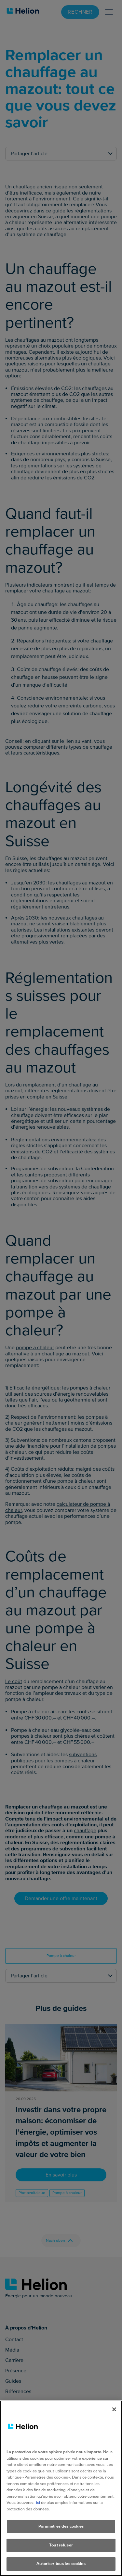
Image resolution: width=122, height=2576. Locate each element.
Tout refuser (61, 2545)
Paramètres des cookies (61, 2526)
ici (38, 2502)
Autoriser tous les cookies (60, 2563)
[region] (61, 2488)
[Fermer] (114, 2409)
